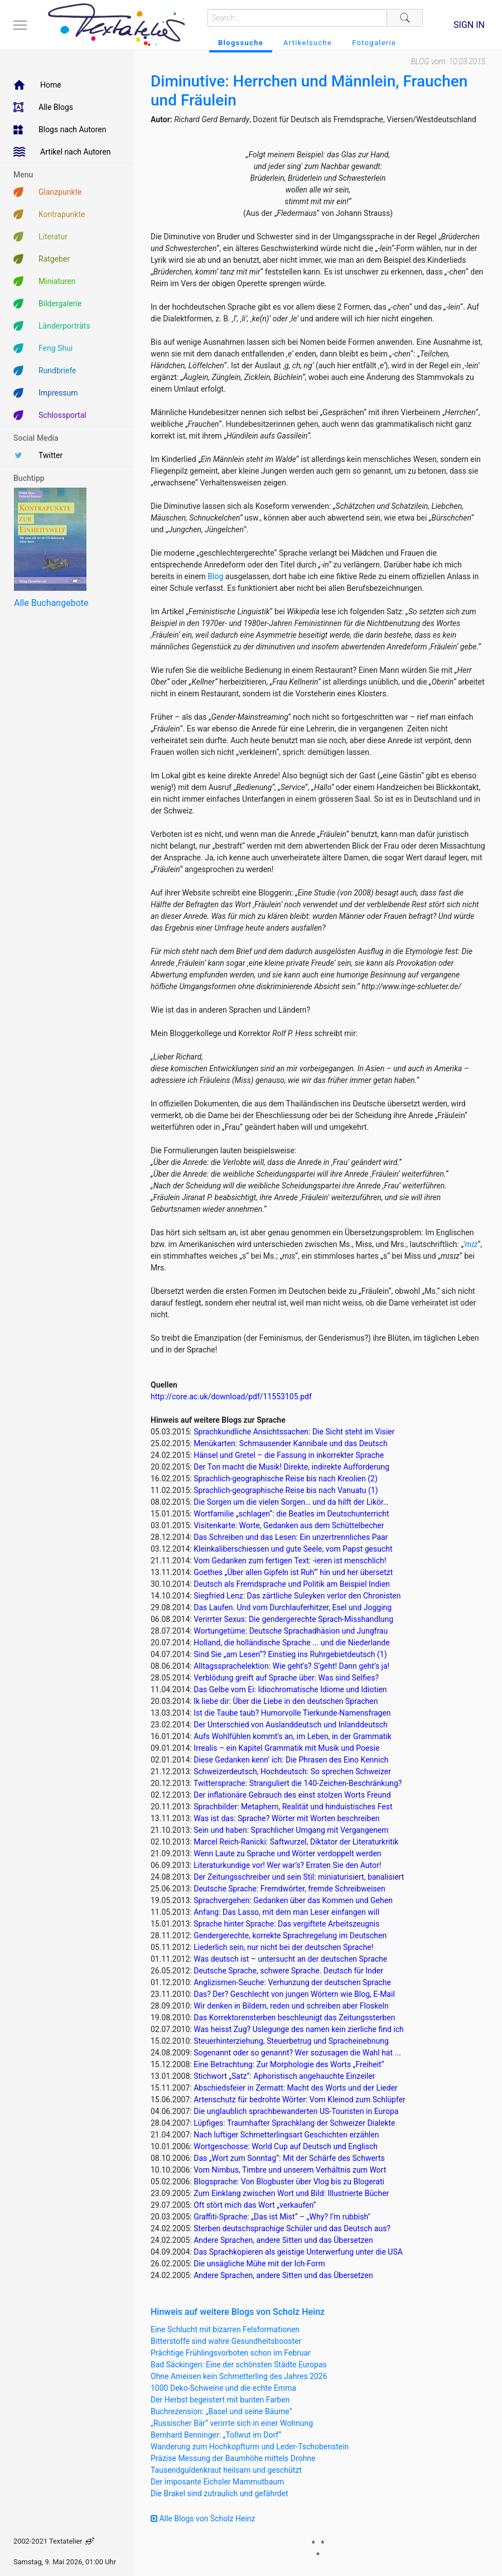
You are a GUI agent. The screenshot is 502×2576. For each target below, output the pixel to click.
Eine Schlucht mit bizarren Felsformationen (225, 2329)
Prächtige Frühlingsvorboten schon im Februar (231, 2352)
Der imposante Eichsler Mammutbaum (217, 2481)
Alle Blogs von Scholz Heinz (203, 2518)
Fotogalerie (374, 42)
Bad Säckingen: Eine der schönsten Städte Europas (239, 2364)
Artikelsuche (307, 42)
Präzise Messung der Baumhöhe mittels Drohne (233, 2458)
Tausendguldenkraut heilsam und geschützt (226, 2470)
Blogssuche (240, 42)
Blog (215, 576)
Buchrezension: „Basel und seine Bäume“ (221, 2411)
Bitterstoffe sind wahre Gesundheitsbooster (226, 2341)
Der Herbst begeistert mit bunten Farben (220, 2399)
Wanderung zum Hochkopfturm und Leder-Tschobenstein (250, 2446)
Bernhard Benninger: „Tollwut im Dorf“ (216, 2434)
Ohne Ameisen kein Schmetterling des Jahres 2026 (239, 2376)
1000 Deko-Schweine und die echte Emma (223, 2388)
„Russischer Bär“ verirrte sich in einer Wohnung (232, 2423)
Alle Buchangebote (51, 603)
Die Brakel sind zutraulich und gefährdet (219, 2493)
